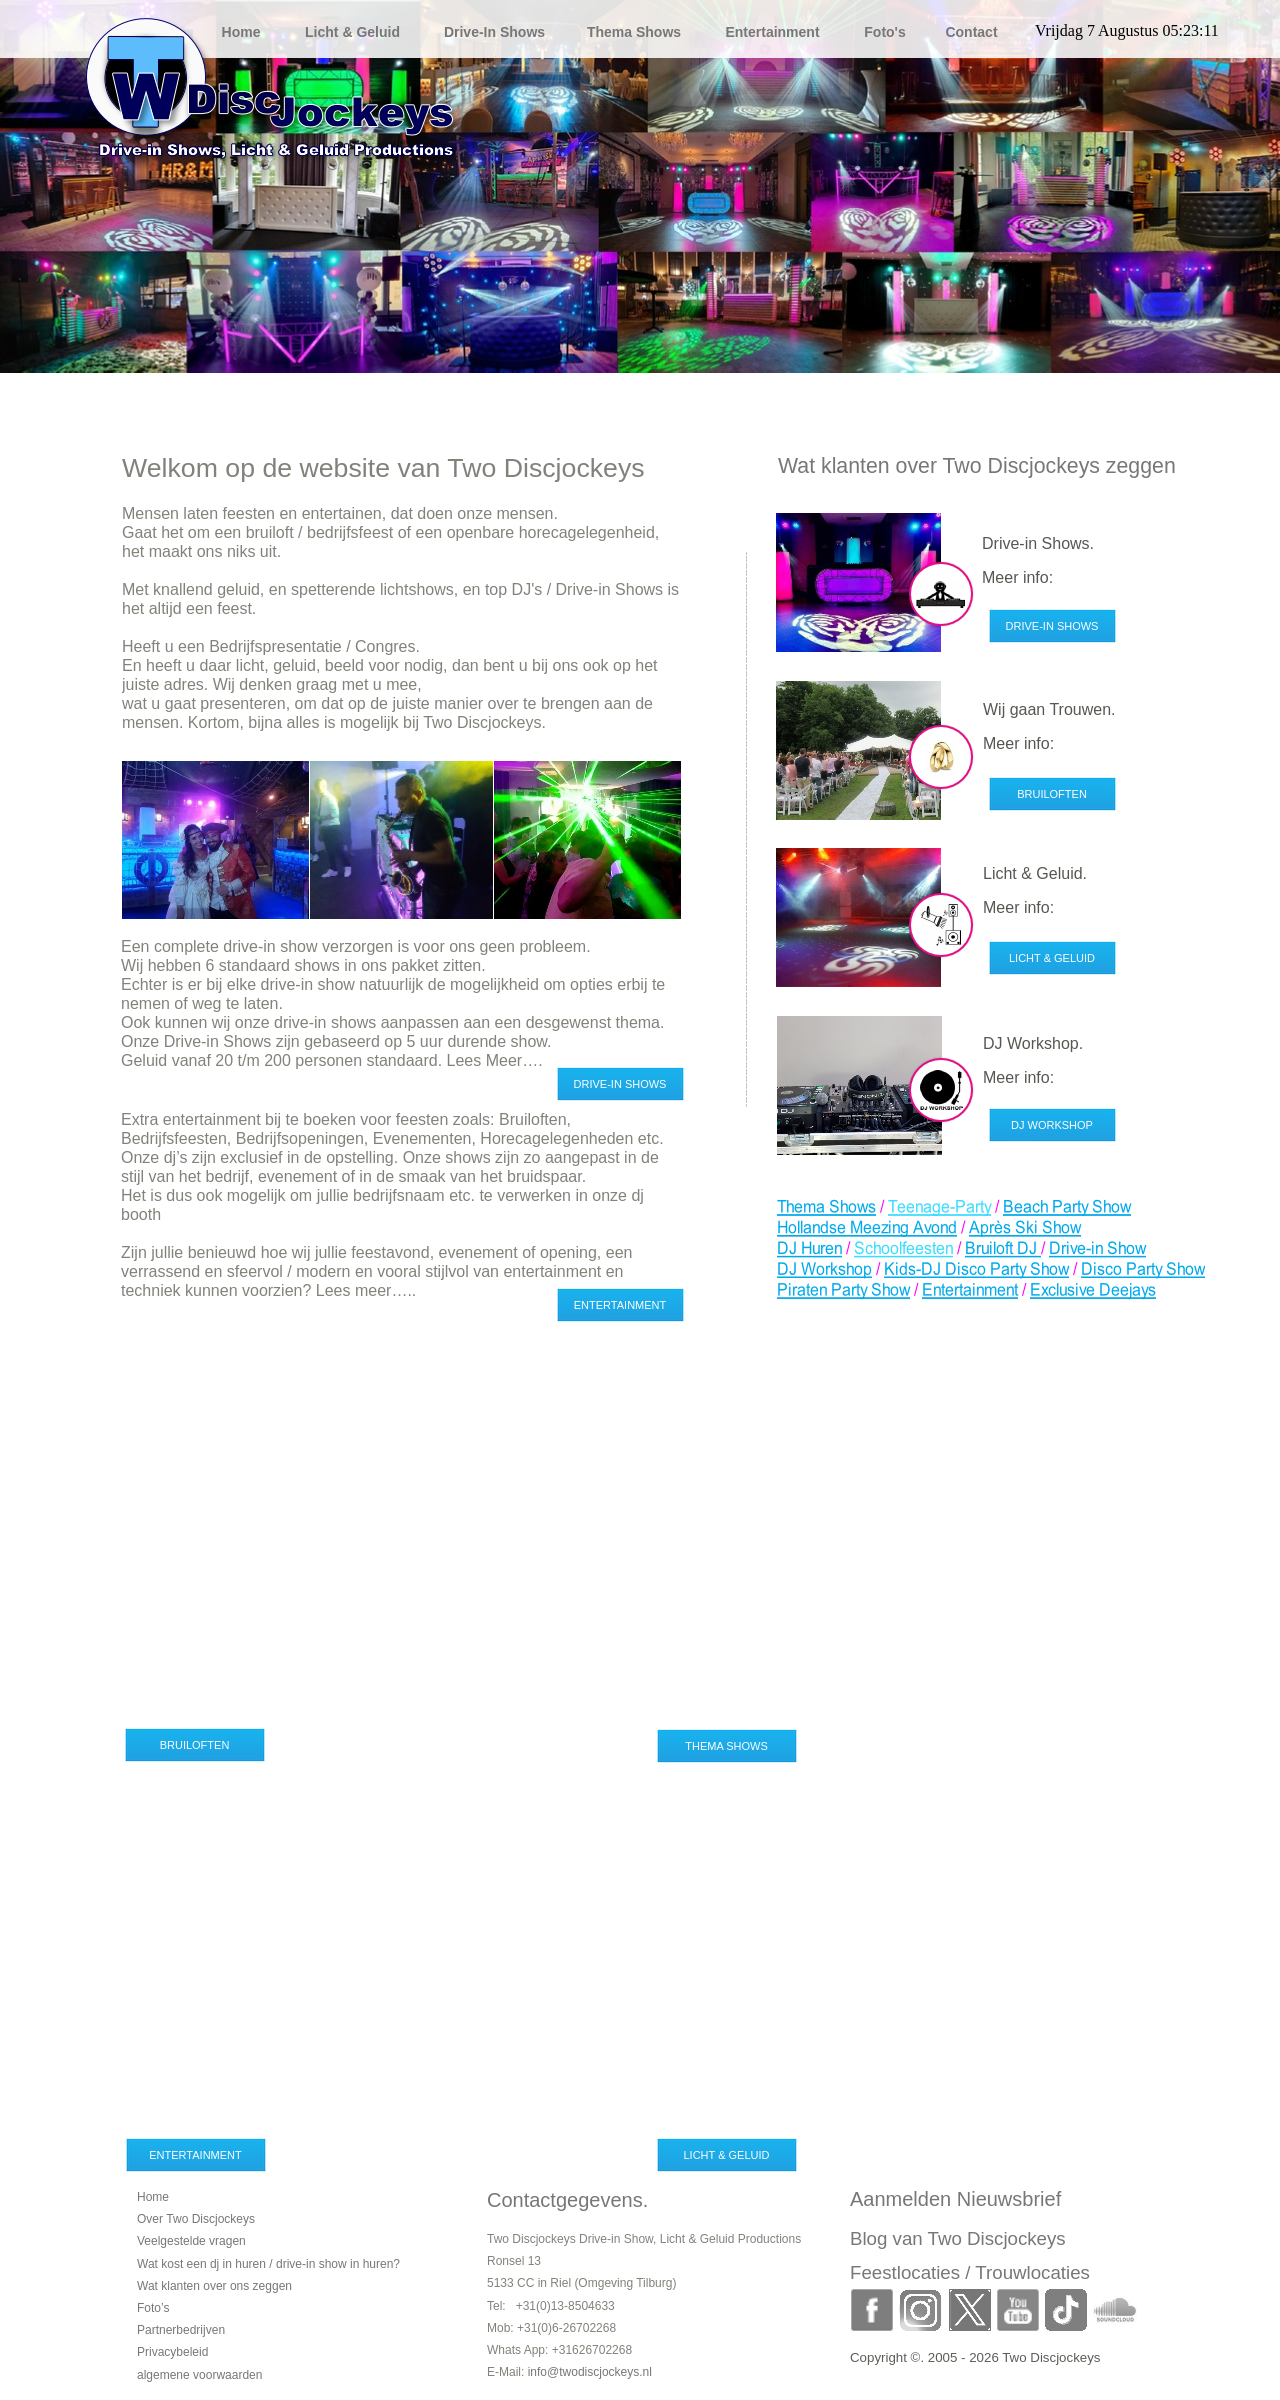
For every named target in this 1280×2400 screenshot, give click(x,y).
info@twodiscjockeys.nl (590, 2372)
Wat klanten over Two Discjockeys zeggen (977, 466)
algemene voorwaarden (199, 2375)
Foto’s (153, 2308)
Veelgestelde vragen (191, 2241)
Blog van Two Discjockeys (958, 2238)
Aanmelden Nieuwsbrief (955, 2199)
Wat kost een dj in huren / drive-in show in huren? (268, 2264)
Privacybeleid (172, 2352)
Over (196, 2219)
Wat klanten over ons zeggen (214, 2286)
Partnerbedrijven (181, 2330)
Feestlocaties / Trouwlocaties (970, 2272)
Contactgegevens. (567, 2200)
